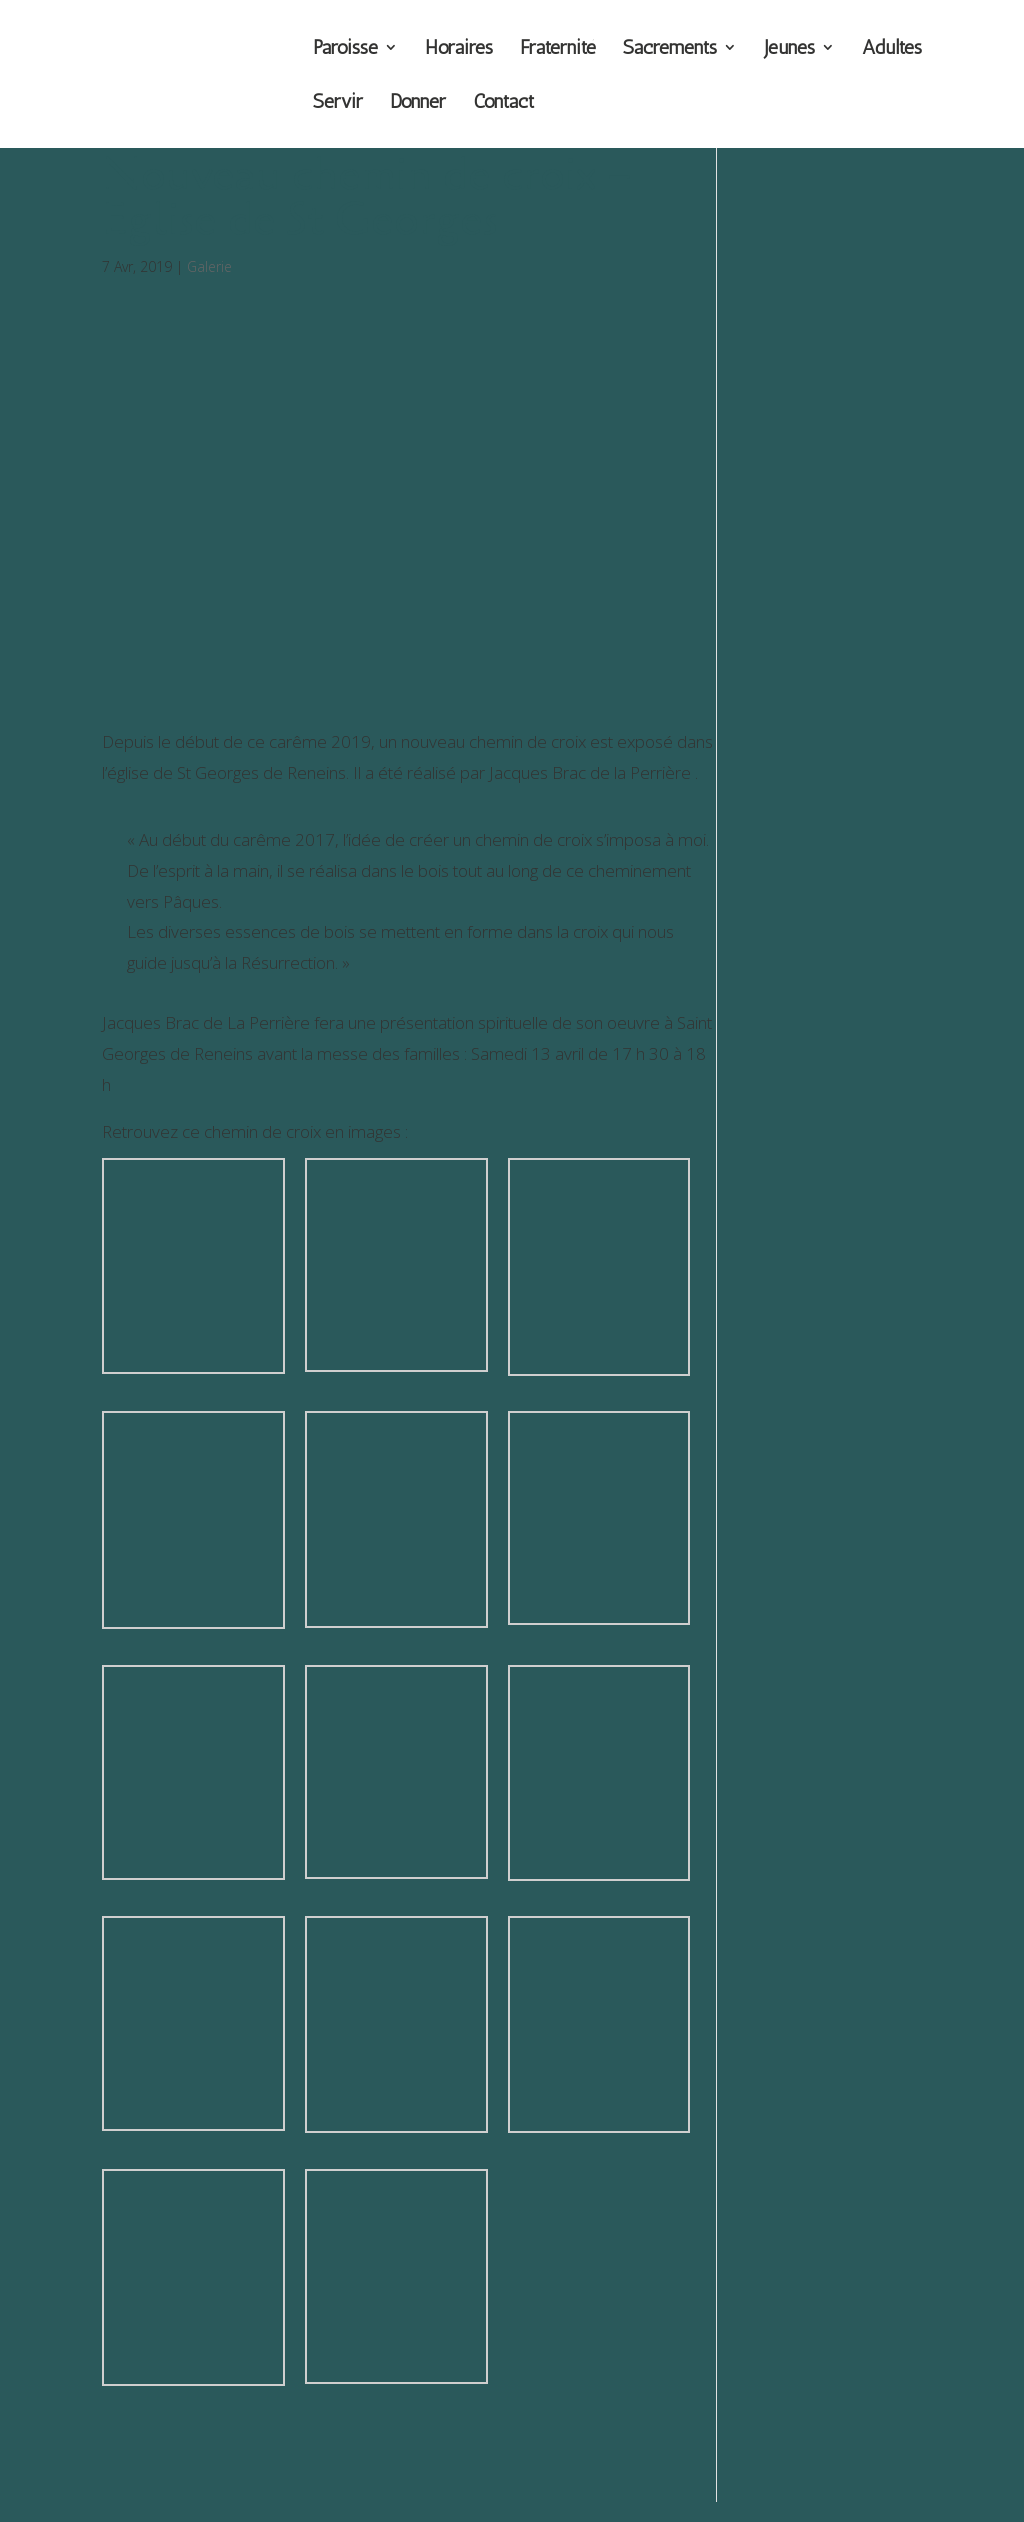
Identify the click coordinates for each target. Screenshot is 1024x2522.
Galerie (209, 266)
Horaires (459, 49)
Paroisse (345, 49)
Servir (338, 103)
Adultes (892, 49)
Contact (503, 103)
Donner (418, 103)
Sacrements (670, 49)
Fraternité (558, 49)
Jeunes (789, 49)
